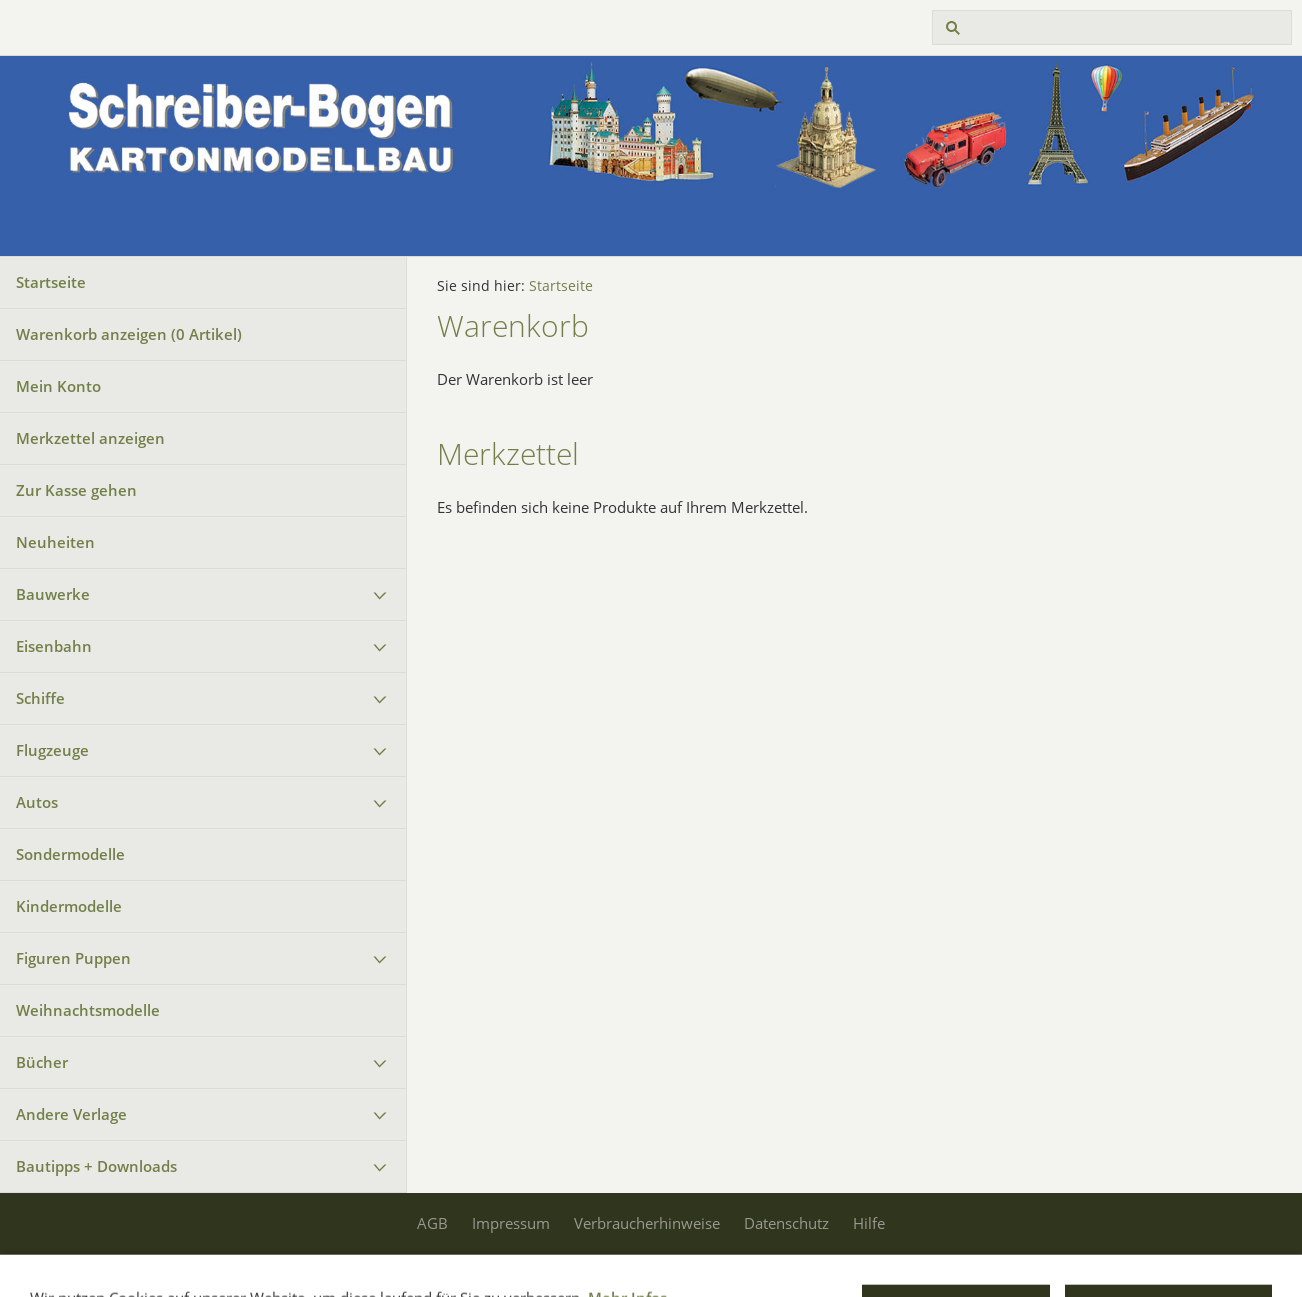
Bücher (42, 1062)
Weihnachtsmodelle (88, 1010)
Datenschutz (786, 1223)
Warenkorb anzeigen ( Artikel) (129, 334)
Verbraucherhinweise (647, 1223)
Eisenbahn (54, 646)
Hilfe (869, 1223)
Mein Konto (58, 386)
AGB (432, 1223)
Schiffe (40, 698)
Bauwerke (53, 594)
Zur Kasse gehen (76, 490)
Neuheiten (55, 542)
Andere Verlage (71, 1114)
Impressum (511, 1223)
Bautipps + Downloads (96, 1166)
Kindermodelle (69, 906)
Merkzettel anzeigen (90, 438)
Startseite (51, 282)
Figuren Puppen (73, 958)
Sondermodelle (70, 854)
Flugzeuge (52, 750)
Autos (37, 802)
